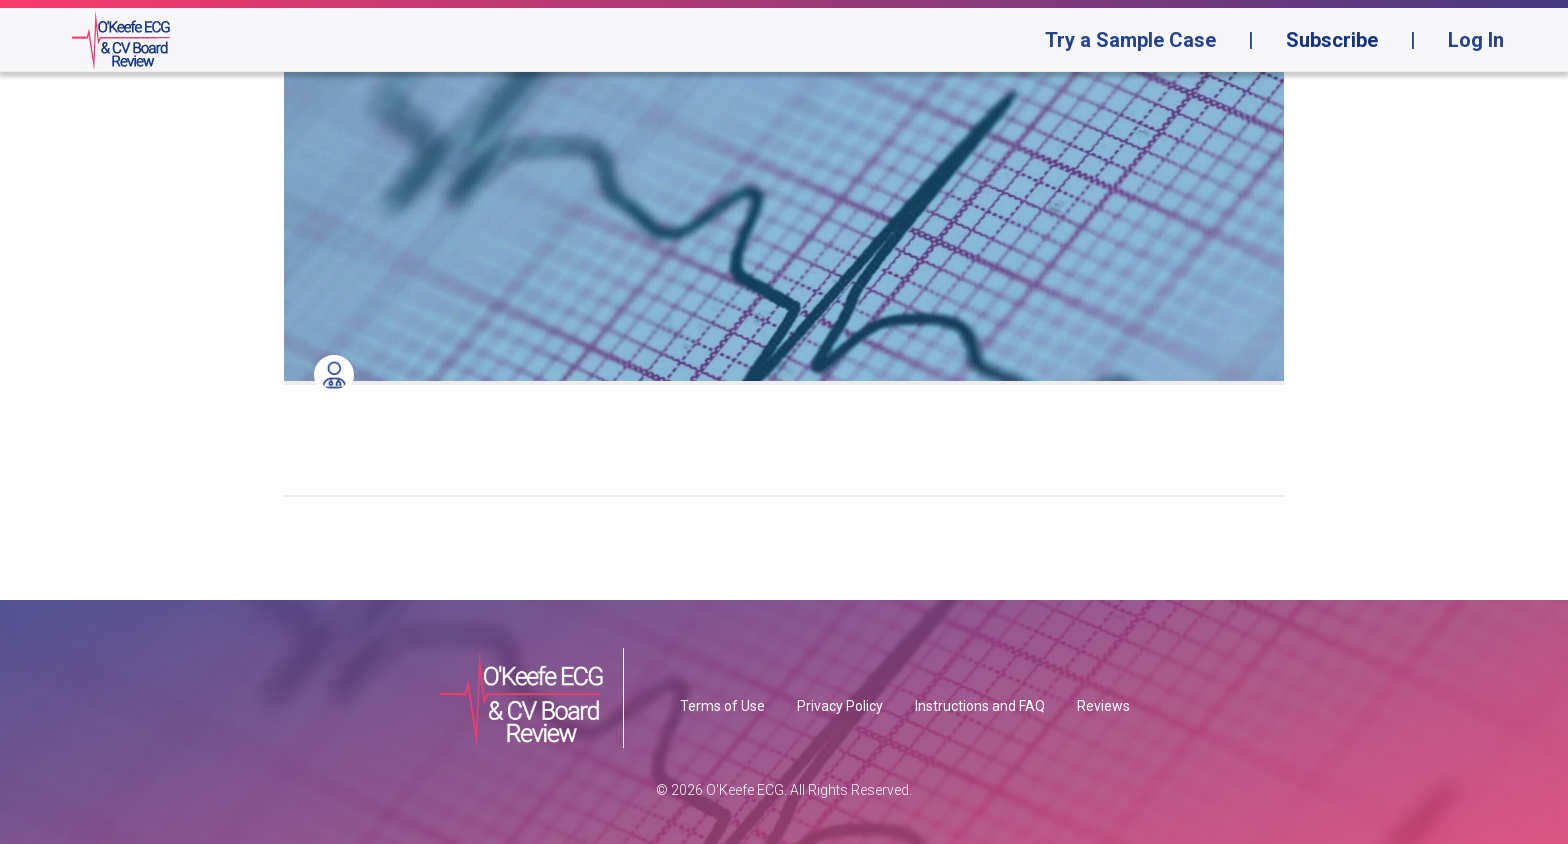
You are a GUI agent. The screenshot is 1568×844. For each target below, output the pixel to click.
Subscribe (1332, 40)
